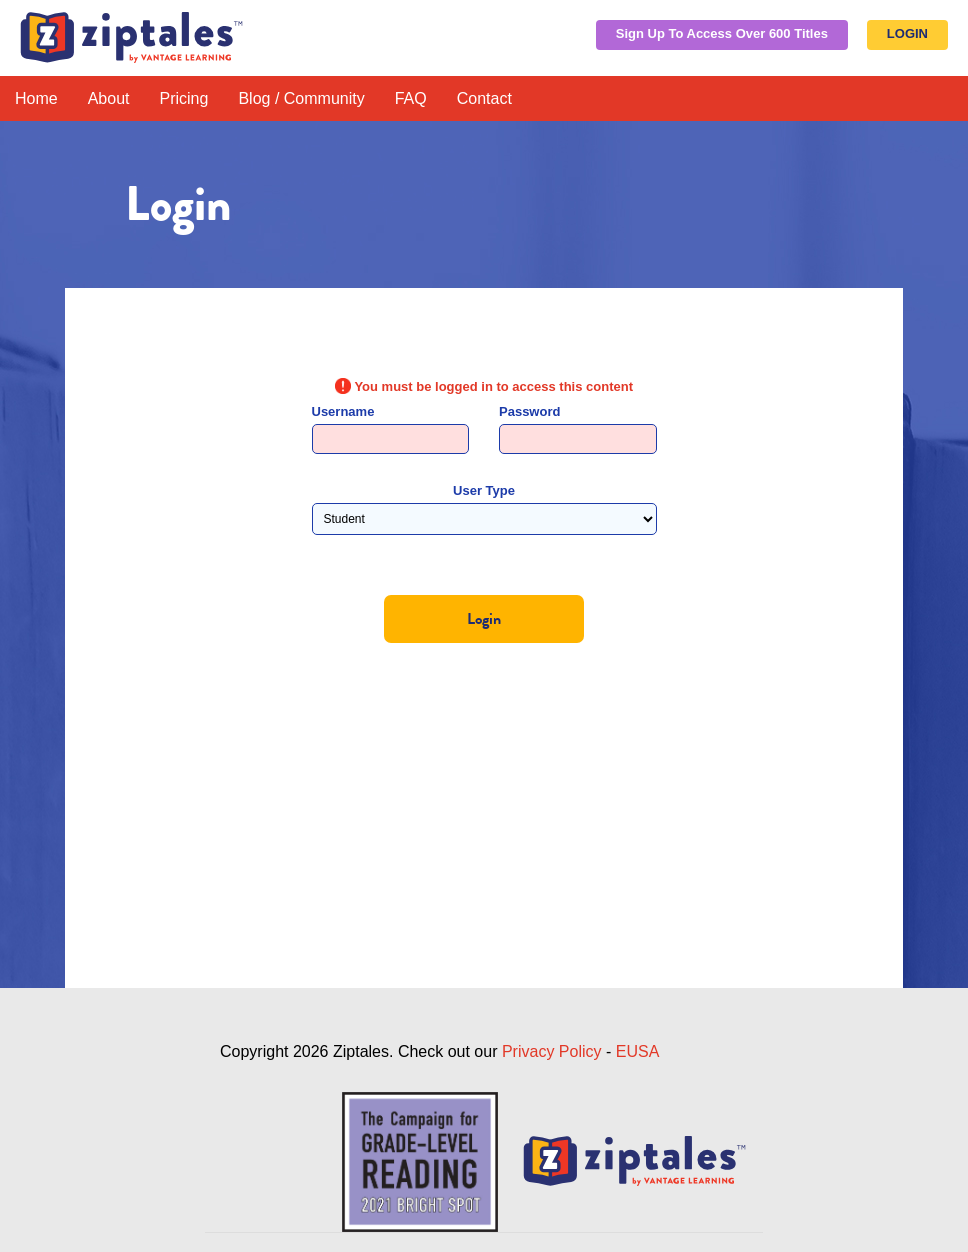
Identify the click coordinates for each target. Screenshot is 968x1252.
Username (343, 411)
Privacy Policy (552, 1051)
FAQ (411, 98)
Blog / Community (301, 98)
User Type (484, 490)
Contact (484, 98)
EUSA (638, 1051)
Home (36, 98)
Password (529, 411)
